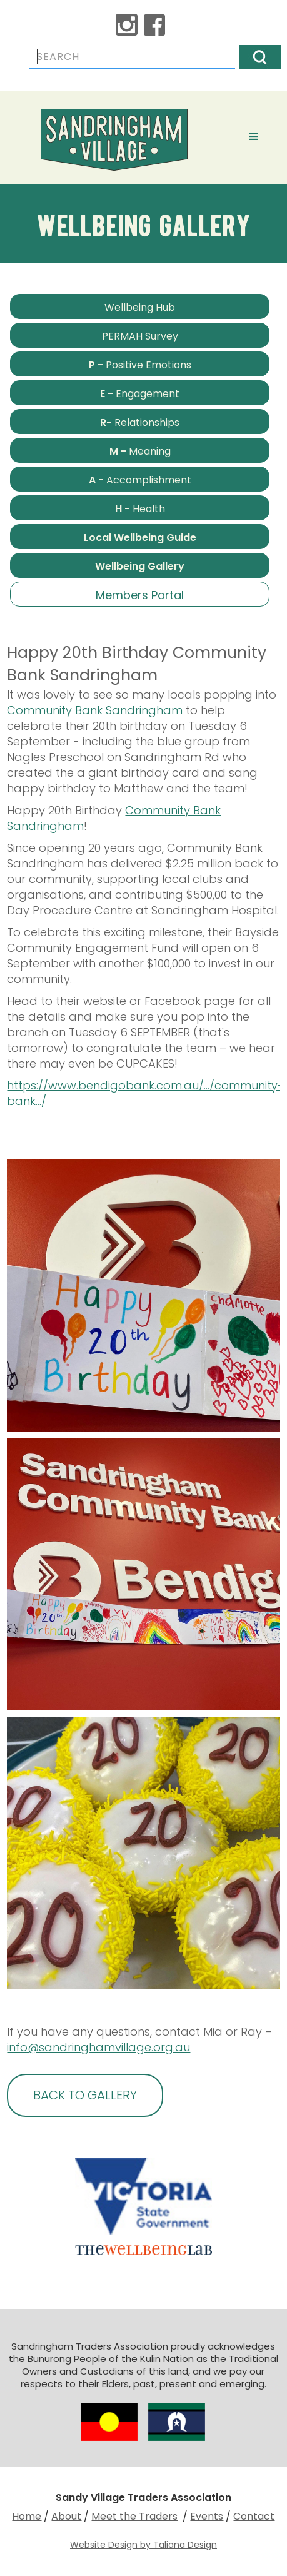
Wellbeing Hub (139, 307)
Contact (253, 2516)
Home (26, 2516)
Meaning (140, 451)
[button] (254, 135)
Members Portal (140, 595)
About (66, 2516)
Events (206, 2516)
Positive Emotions (140, 365)
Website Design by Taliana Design (143, 2544)
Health (140, 509)
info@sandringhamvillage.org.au (98, 2047)
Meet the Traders (134, 2516)
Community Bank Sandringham (95, 710)
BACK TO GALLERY (85, 2095)
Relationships (139, 422)
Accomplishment (140, 480)
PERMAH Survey (140, 336)
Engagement (139, 393)
